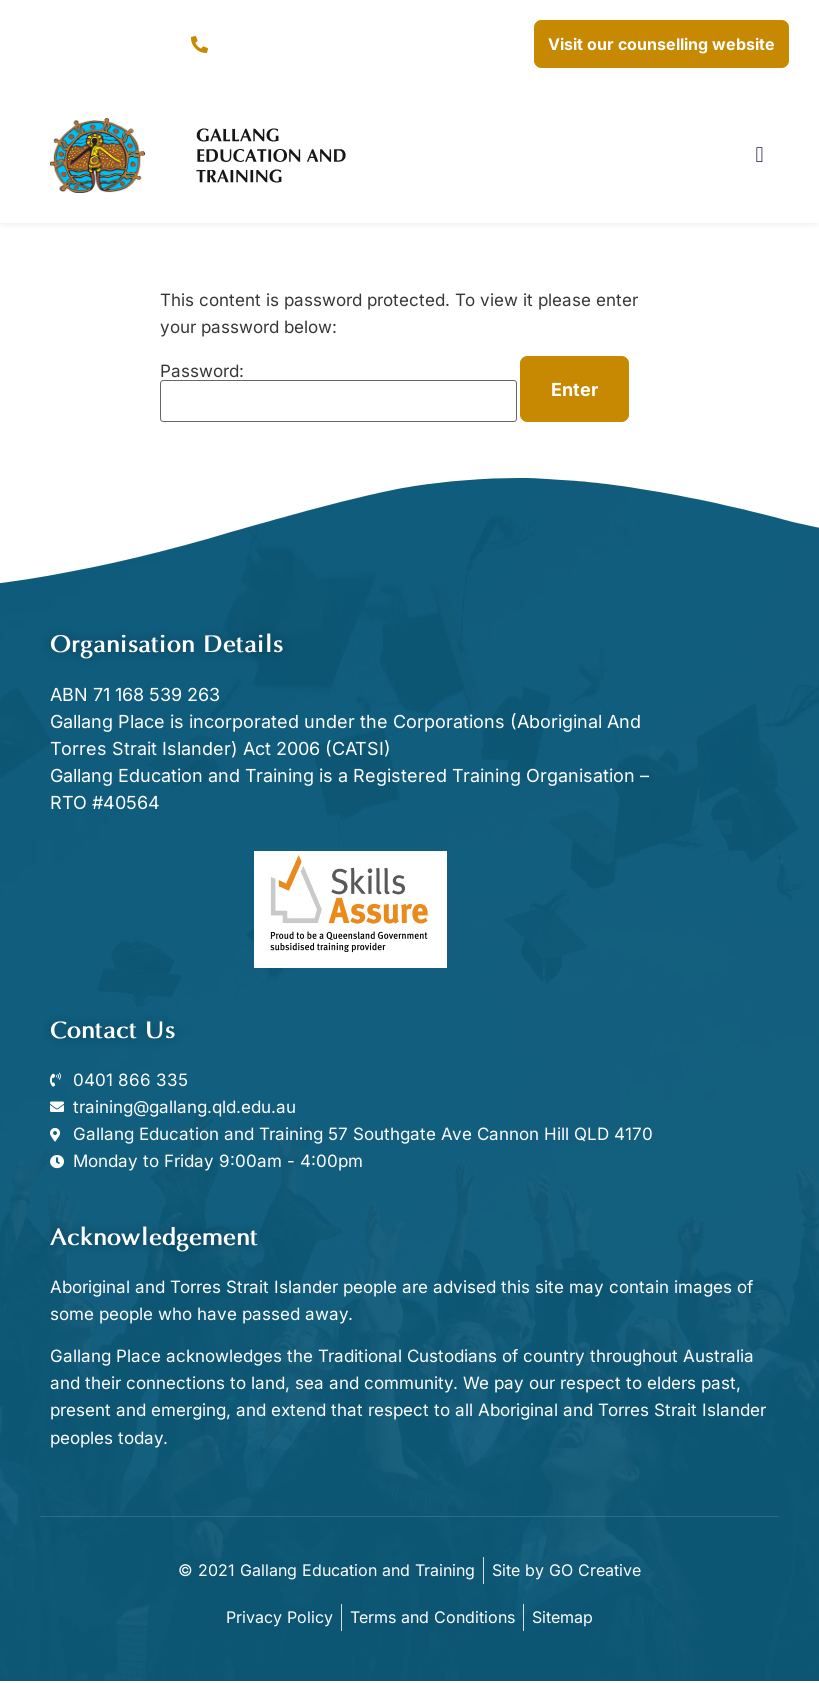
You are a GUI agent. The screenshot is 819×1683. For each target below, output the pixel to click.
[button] (759, 155)
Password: (338, 392)
